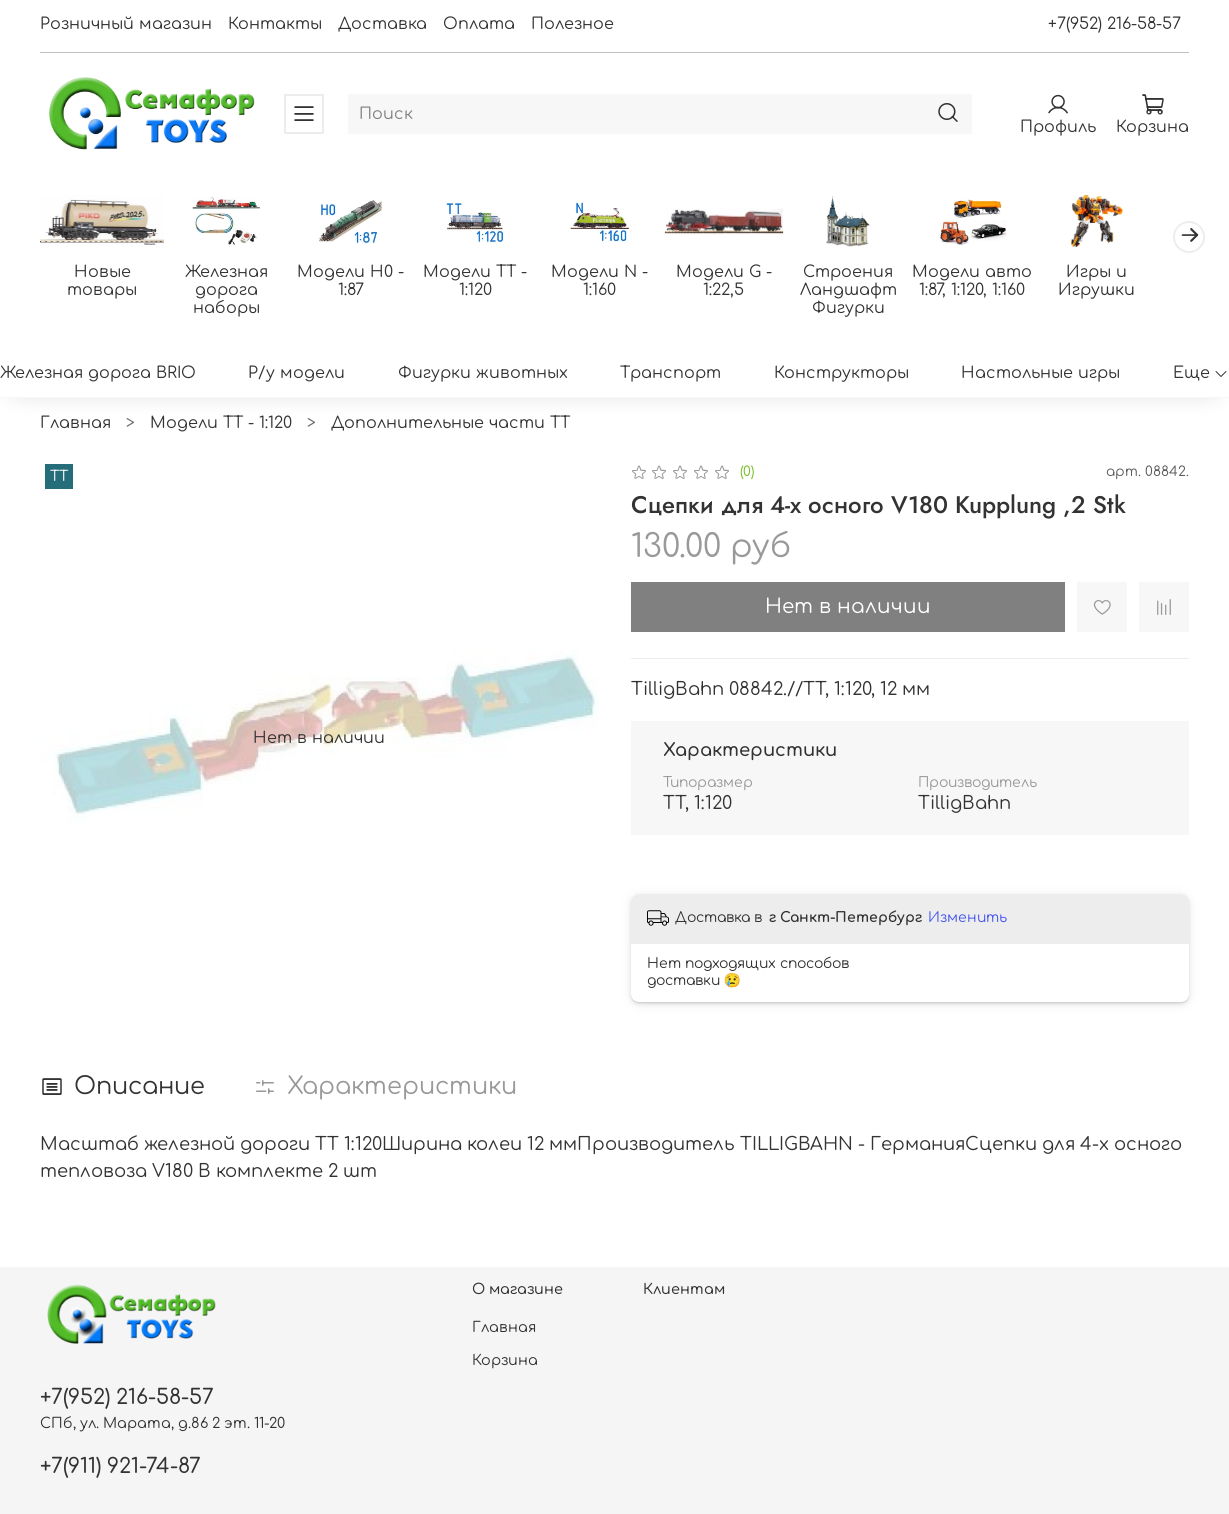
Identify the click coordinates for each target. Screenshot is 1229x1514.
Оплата (479, 24)
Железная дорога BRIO (98, 374)
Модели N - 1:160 (614, 282)
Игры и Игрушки (1125, 282)
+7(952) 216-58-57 (1114, 24)
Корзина (505, 1360)
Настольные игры (1040, 374)
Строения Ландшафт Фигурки (869, 291)
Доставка (382, 24)
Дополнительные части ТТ (450, 424)
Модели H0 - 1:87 (359, 282)
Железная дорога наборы (231, 291)
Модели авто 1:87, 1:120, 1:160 (997, 282)
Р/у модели (296, 374)
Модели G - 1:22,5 (742, 282)
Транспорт (670, 374)
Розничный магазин (126, 24)
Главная (75, 424)
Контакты (275, 24)
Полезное (572, 24)
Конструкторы (841, 374)
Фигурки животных (483, 374)
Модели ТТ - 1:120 (487, 282)
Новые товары (104, 282)
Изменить (967, 918)
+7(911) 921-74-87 (120, 1466)
